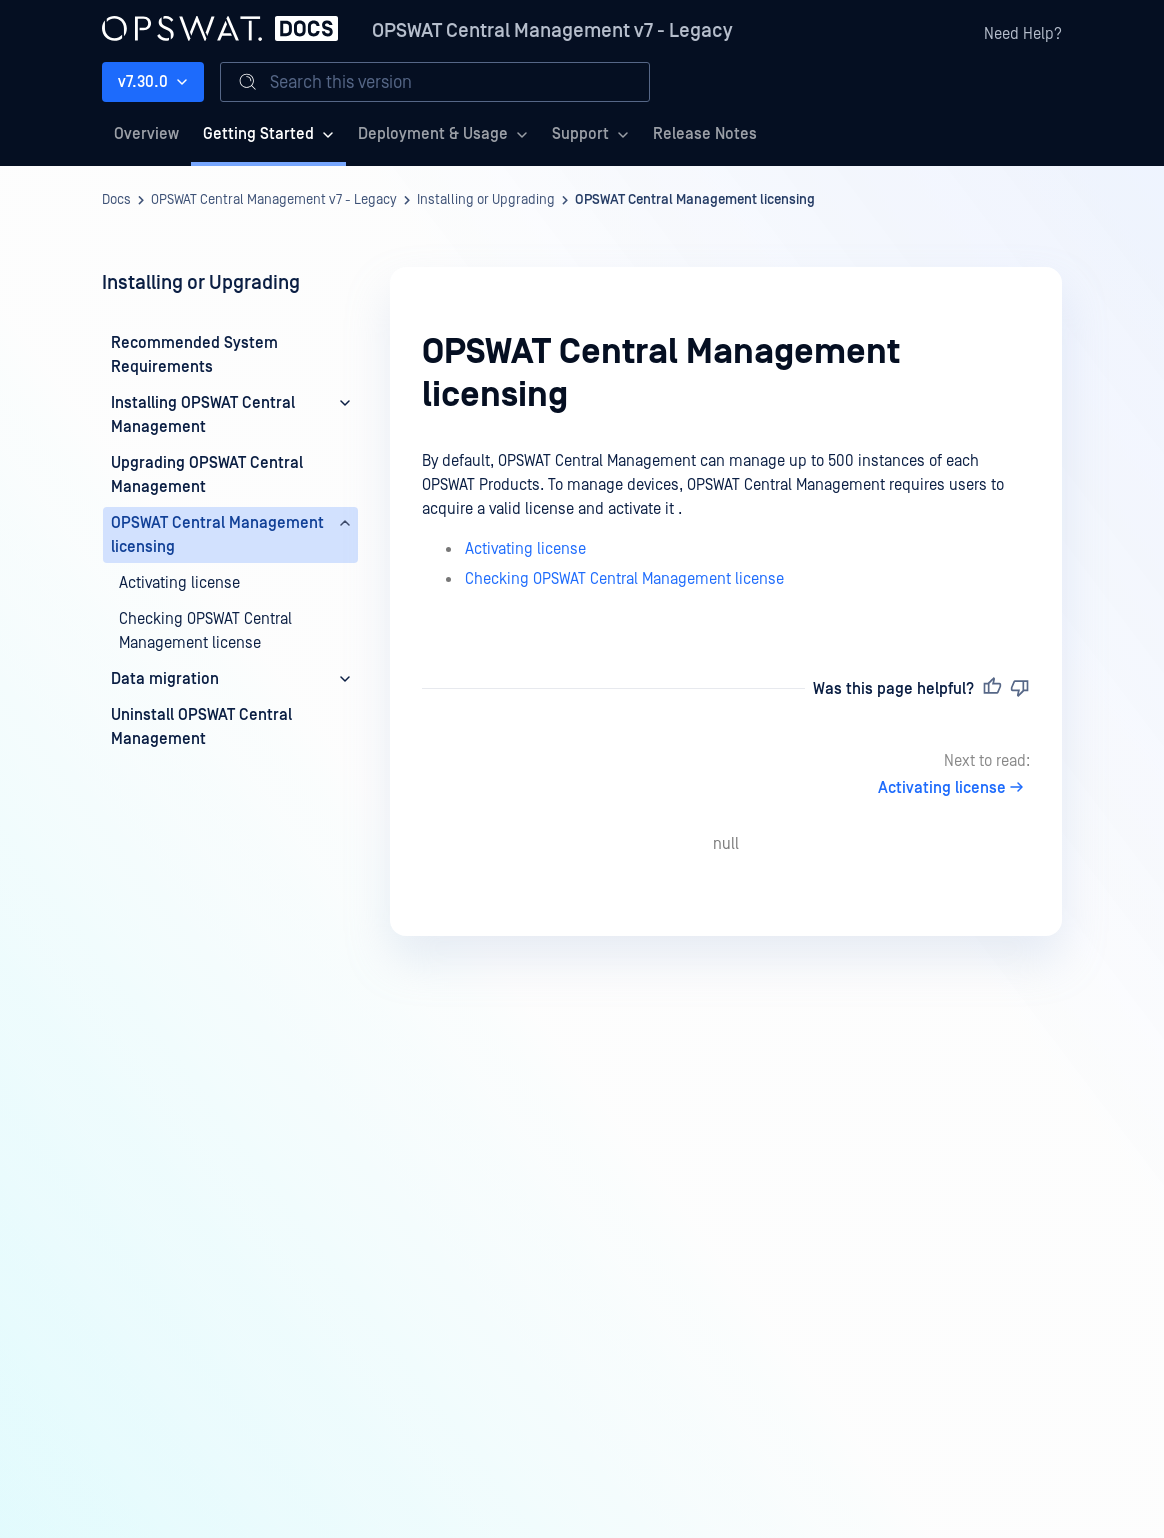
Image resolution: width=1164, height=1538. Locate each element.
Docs (116, 200)
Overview (146, 134)
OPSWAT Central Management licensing (695, 200)
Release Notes (705, 134)
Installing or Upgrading (486, 200)
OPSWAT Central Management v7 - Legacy (552, 31)
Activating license (525, 549)
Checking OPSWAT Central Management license (624, 579)
